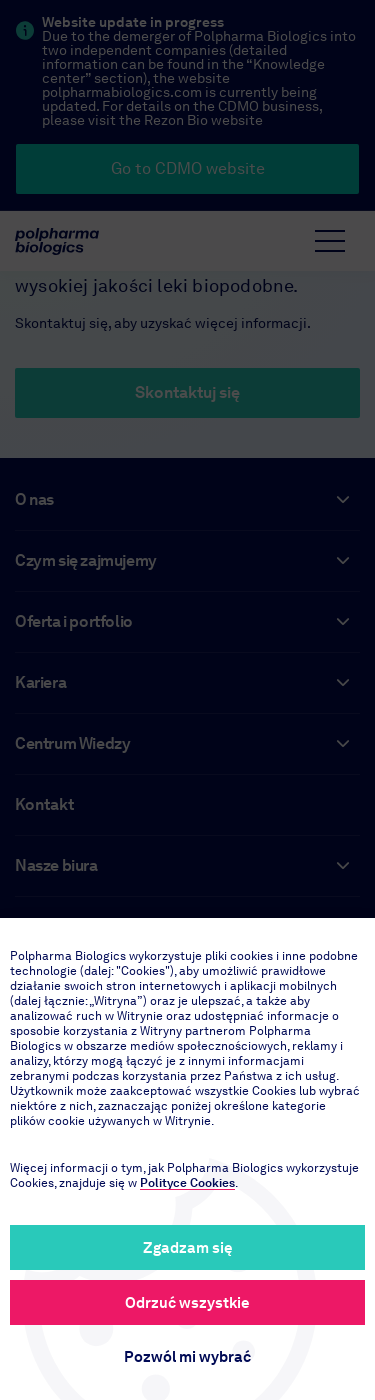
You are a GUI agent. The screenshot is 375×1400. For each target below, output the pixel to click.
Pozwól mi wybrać (187, 1357)
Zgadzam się (188, 1248)
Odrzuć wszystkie (187, 1303)
